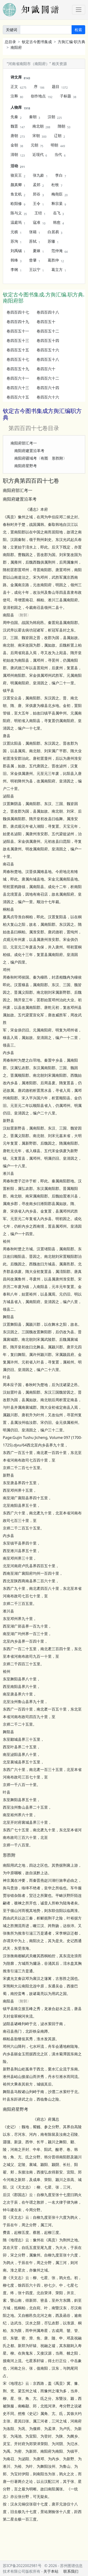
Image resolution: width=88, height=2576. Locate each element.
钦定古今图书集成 (37, 41)
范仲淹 (59, 251)
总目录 (10, 41)
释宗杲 (58, 204)
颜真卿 (18, 185)
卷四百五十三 (18, 340)
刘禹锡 (18, 251)
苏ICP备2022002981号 (22, 2565)
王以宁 (36, 270)
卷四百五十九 (18, 368)
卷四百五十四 (48, 340)
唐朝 (18, 136)
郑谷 (38, 194)
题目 (60, 87)
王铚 (40, 213)
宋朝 (39, 136)
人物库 (20, 107)
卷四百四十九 (18, 321)
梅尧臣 (59, 194)
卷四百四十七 (18, 312)
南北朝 (41, 126)
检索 (78, 29)
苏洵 (16, 241)
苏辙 (53, 241)
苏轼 (34, 241)
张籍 (34, 232)
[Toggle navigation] (78, 9)
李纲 (16, 270)
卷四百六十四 (48, 387)
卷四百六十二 (48, 378)
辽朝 (59, 136)
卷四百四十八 (48, 312)
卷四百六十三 (18, 387)
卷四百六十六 (48, 397)
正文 (18, 87)
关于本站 (50, 2571)
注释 (17, 96)
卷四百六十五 (18, 397)
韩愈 (58, 222)
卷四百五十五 (18, 350)
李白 (60, 175)
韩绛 (16, 260)
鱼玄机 (18, 194)
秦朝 (34, 117)
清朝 (18, 155)
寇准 (39, 222)
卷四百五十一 (18, 331)
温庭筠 (18, 222)
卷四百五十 (46, 321)
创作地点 (42, 96)
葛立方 (58, 270)
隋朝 (64, 126)
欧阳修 (18, 204)
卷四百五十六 (48, 350)
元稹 (16, 232)
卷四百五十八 (48, 359)
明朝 (58, 145)
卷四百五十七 (18, 359)
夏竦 (38, 251)
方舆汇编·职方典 (71, 41)
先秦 (16, 117)
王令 (38, 204)
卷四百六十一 (18, 378)
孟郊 (38, 185)
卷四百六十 (46, 368)
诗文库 (20, 77)
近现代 (39, 155)
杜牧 (56, 185)
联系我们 (70, 2571)
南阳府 (16, 47)
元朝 (37, 145)
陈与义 (19, 213)
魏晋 (18, 126)
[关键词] (46, 29)
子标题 (68, 96)
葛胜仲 (56, 260)
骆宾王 (18, 175)
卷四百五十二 (48, 331)
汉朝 (55, 117)
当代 (59, 155)
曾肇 (34, 260)
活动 (18, 166)
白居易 (55, 232)
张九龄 (40, 175)
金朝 (17, 145)
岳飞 (58, 213)
